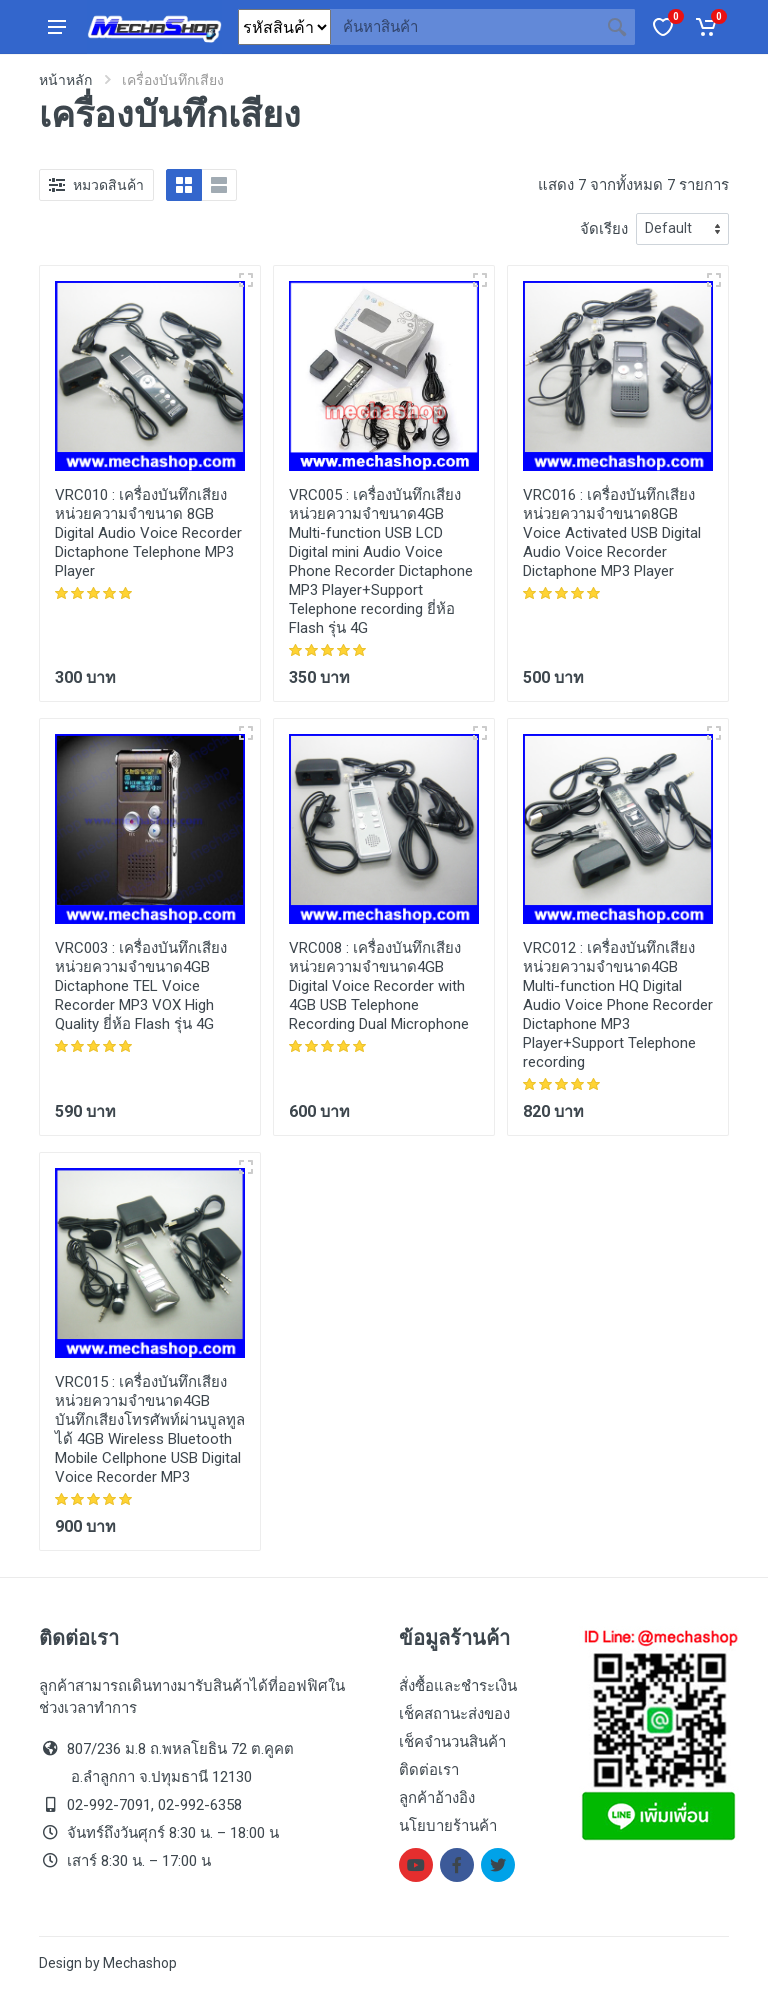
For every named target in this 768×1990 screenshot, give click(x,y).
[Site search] (465, 27)
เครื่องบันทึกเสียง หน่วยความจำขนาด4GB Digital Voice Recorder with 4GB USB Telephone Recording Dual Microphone (379, 986)
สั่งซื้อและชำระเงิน (458, 1686)
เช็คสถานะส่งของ (454, 1714)
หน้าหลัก (65, 80)
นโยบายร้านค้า (448, 1826)
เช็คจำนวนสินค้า (452, 1742)
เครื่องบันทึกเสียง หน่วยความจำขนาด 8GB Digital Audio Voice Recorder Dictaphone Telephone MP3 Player (148, 533)
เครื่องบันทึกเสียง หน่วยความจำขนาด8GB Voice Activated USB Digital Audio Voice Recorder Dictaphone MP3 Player (612, 533)
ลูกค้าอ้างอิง (437, 1798)
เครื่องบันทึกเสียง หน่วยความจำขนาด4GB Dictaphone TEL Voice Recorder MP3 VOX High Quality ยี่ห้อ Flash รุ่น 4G (141, 986)
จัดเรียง (604, 229)
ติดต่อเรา (429, 1770)
